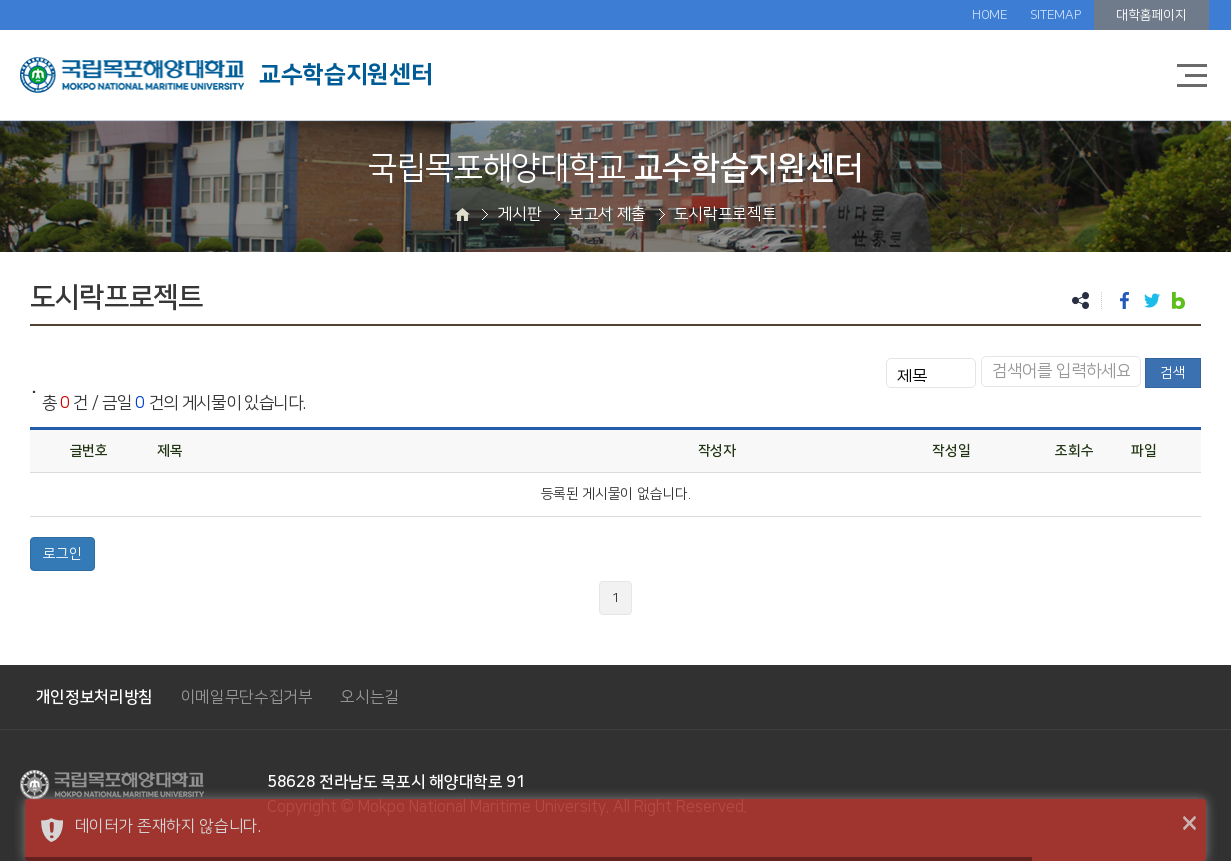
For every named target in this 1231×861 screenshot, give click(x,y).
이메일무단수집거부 (247, 697)
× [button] (1189, 824)
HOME (990, 15)
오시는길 (369, 697)
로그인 (62, 554)
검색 (1173, 373)
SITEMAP (1055, 15)
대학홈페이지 (1151, 15)
